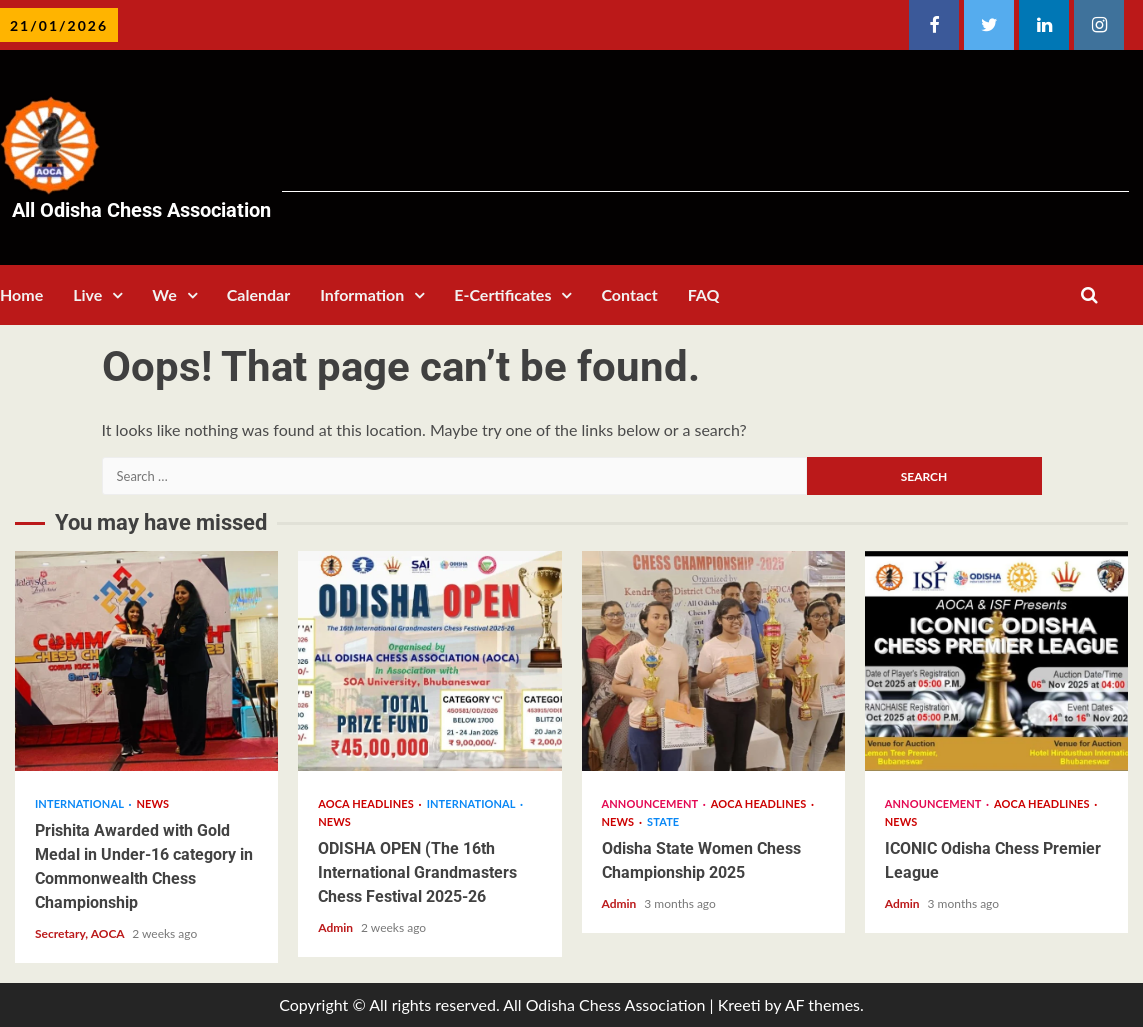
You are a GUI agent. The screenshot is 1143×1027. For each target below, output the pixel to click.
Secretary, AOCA (81, 933)
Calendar (258, 294)
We (164, 294)
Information (362, 294)
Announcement (651, 803)
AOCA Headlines (367, 803)
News (153, 803)
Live (87, 294)
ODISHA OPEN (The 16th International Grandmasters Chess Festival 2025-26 (429, 661)
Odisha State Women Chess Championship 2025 (713, 661)
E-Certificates (502, 294)
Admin (337, 927)
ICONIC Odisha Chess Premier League (996, 661)
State (663, 821)
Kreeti (739, 1004)
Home (21, 294)
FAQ (704, 294)
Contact (629, 294)
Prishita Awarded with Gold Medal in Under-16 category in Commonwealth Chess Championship (146, 661)
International (80, 803)
